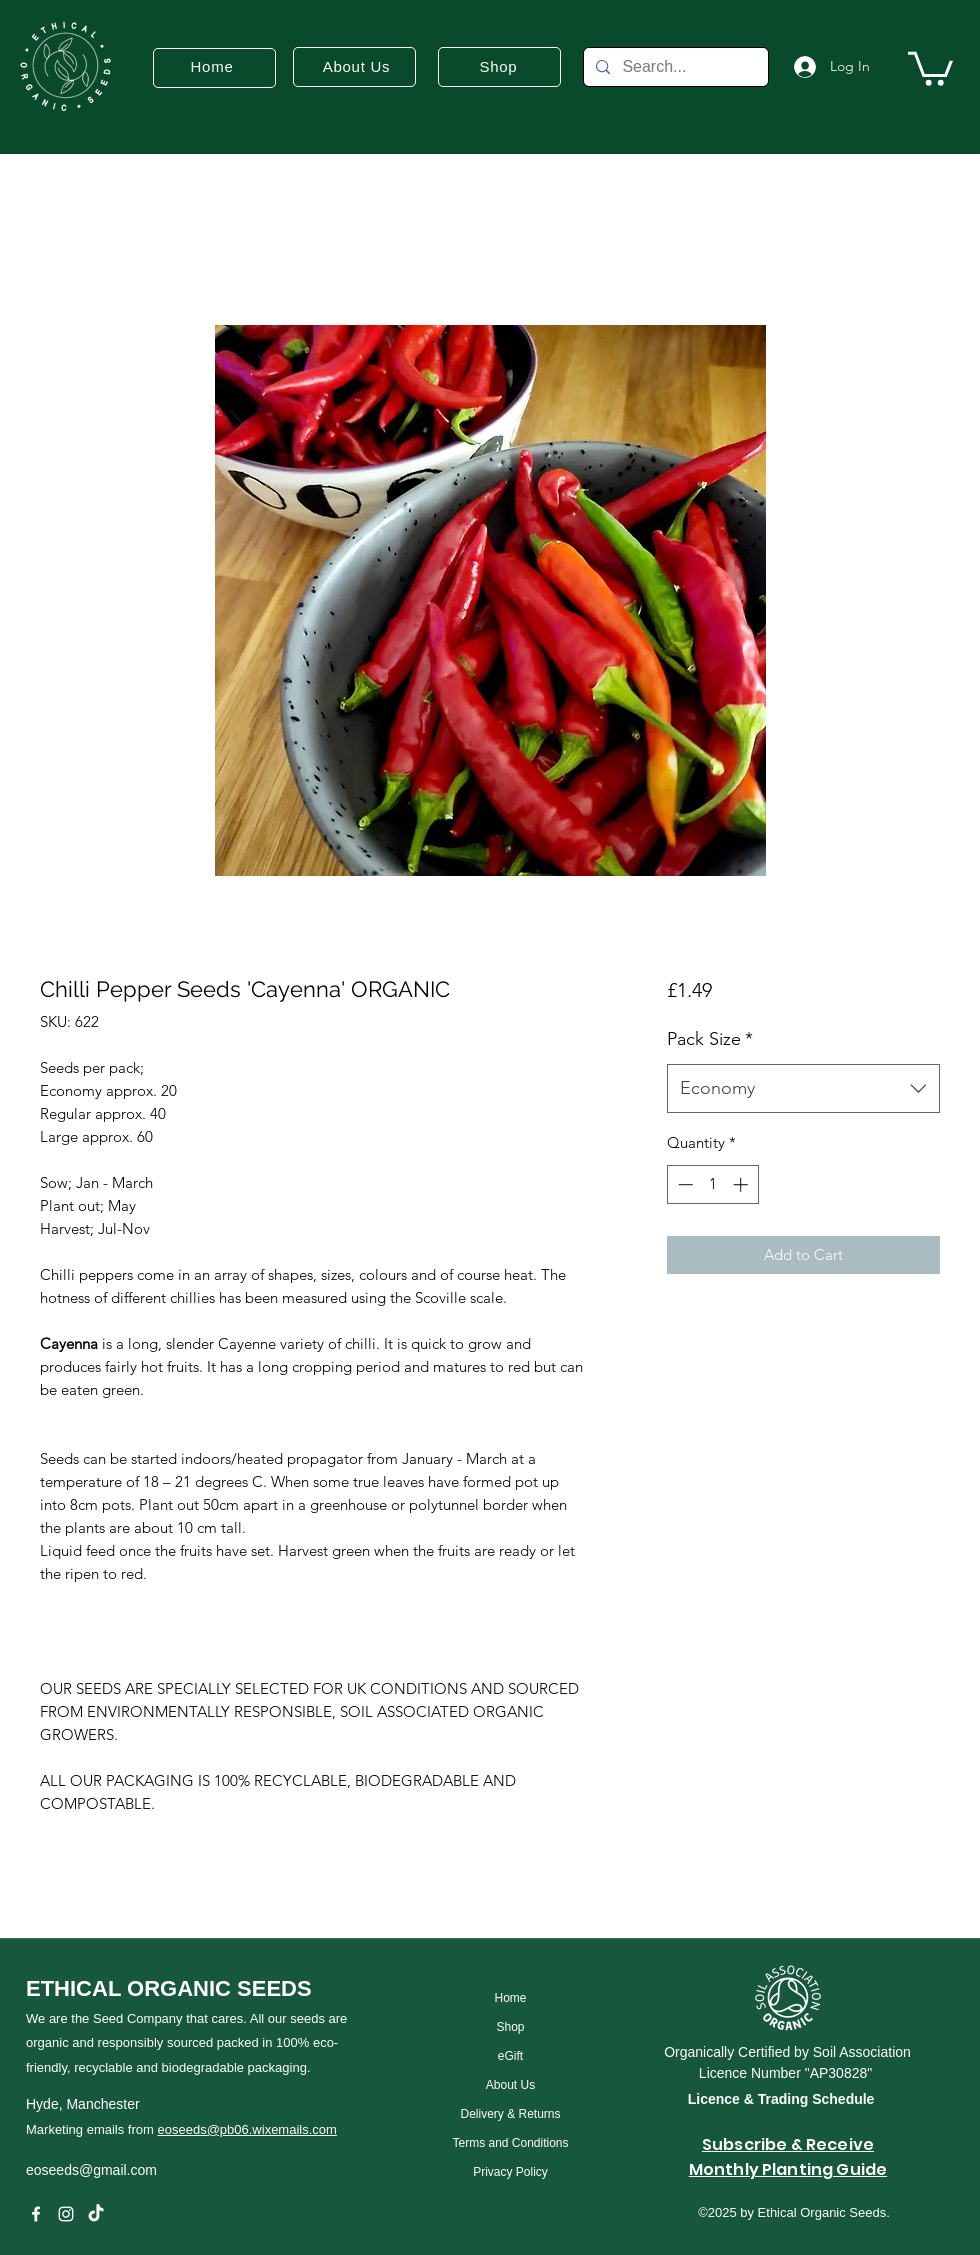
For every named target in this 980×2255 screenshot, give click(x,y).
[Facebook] (36, 2214)
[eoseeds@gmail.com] (177, 2170)
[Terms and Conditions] (510, 2143)
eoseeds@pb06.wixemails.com (246, 2129)
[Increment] (742, 1184)
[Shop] (510, 2027)
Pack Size (710, 1039)
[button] (930, 67)
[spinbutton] (712, 1184)
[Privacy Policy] (510, 2172)
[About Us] (510, 2085)
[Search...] (674, 67)
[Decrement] (683, 1184)
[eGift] (510, 2056)
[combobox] (803, 1089)
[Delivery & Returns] (510, 2114)
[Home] (510, 1998)
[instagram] (66, 2214)
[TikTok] (96, 2214)
